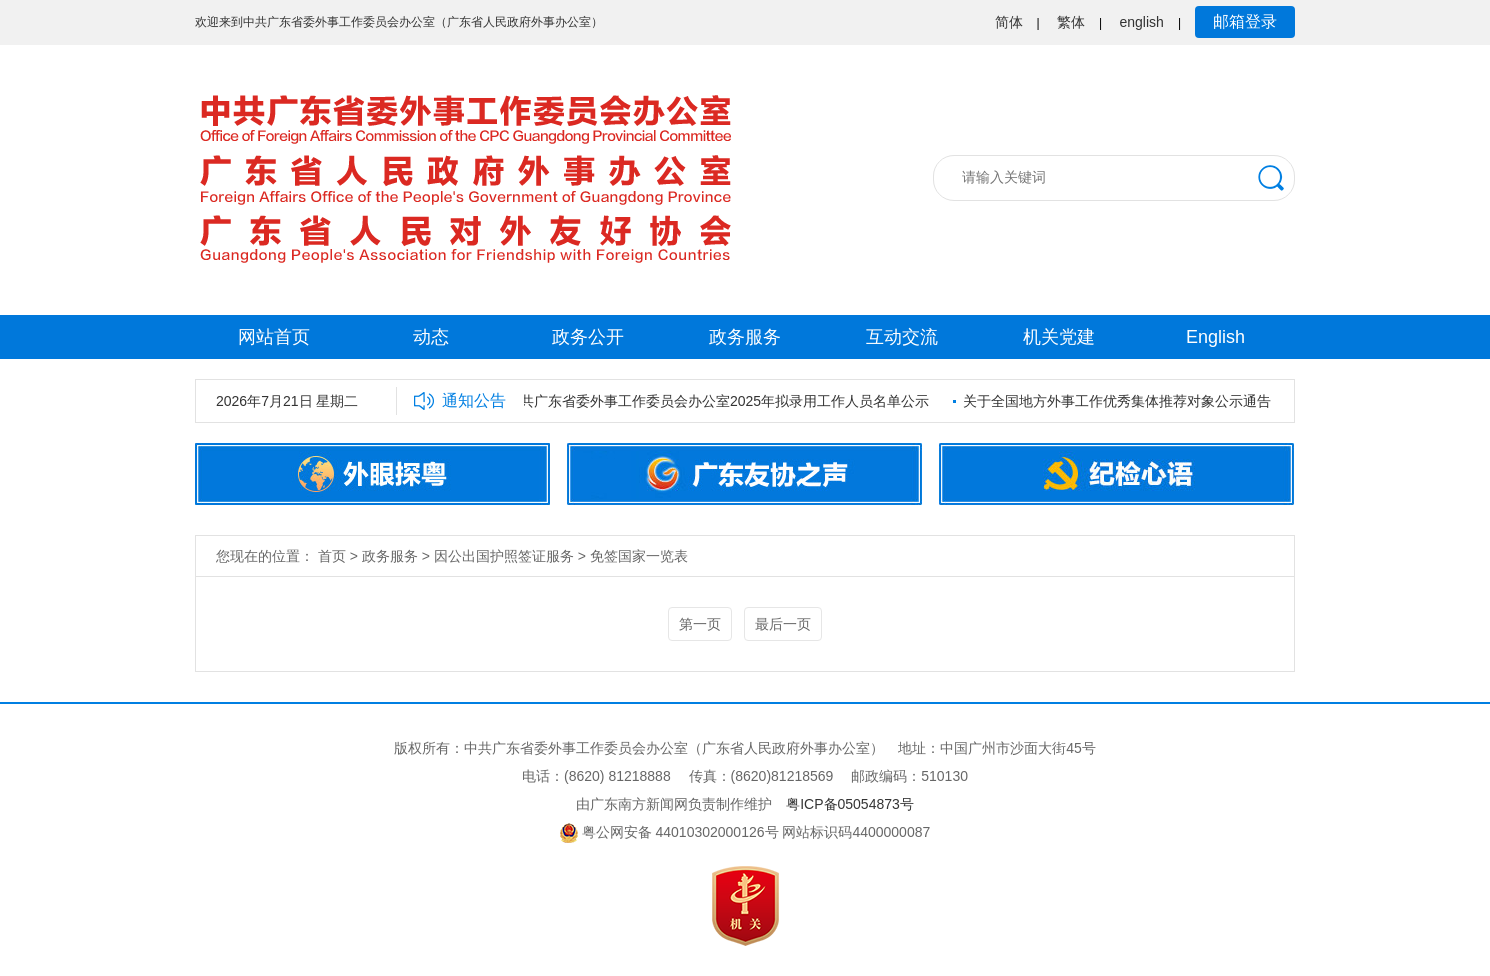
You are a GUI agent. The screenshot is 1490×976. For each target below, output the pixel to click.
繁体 (1071, 22)
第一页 (700, 624)
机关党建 (1059, 337)
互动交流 (902, 337)
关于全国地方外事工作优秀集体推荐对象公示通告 (1119, 401)
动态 (431, 337)
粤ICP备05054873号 (850, 804)
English (1215, 337)
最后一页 (783, 624)
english (1142, 22)
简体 (1009, 22)
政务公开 (588, 337)
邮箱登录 (1245, 21)
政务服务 (745, 337)
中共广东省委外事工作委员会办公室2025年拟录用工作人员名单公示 (719, 401)
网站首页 (274, 337)
